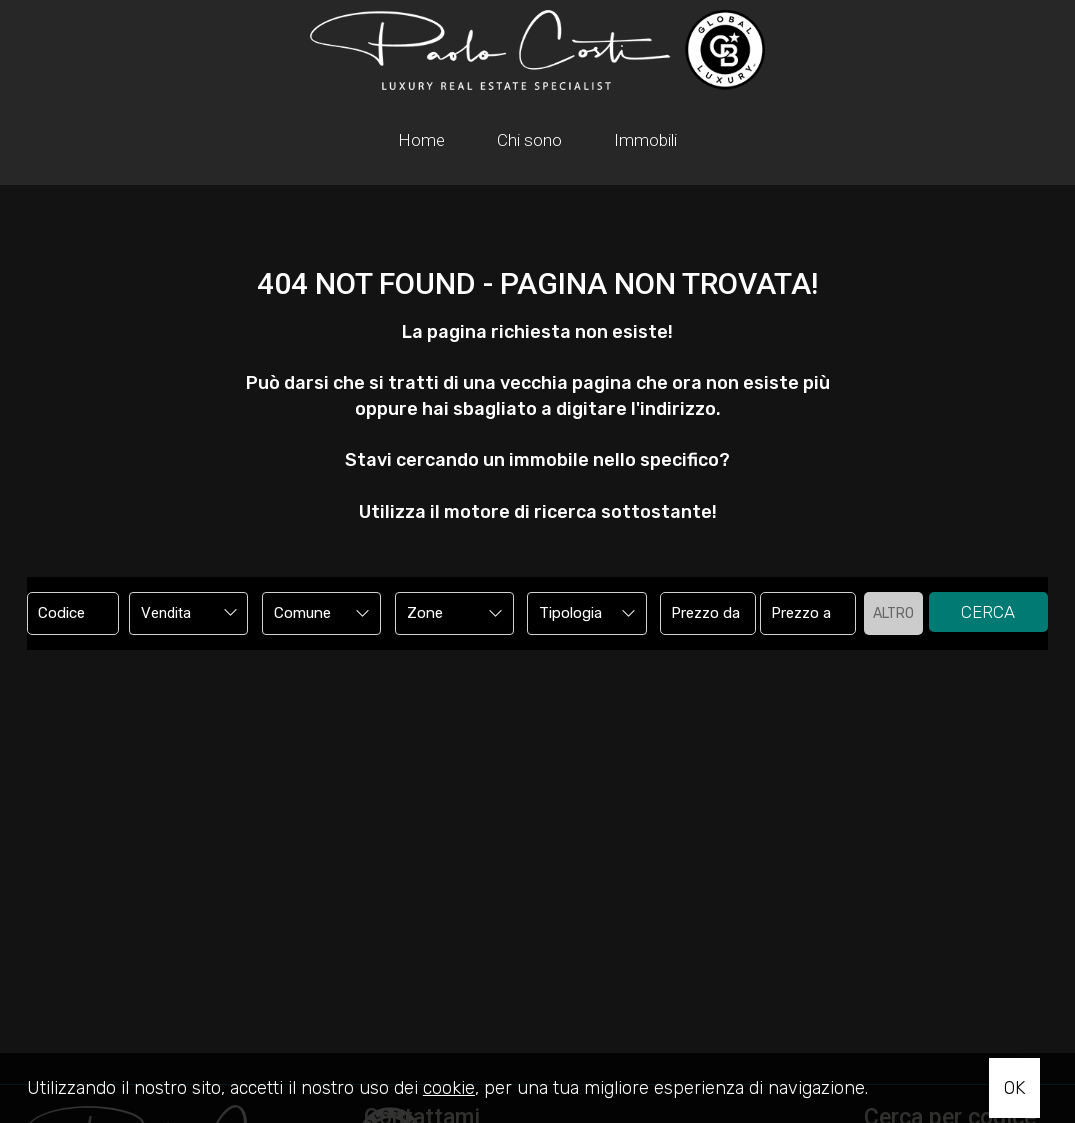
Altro (893, 613)
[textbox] (310, 613)
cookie (449, 1088)
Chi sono (529, 140)
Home (421, 140)
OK (1014, 1088)
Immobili (645, 140)
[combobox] (188, 613)
